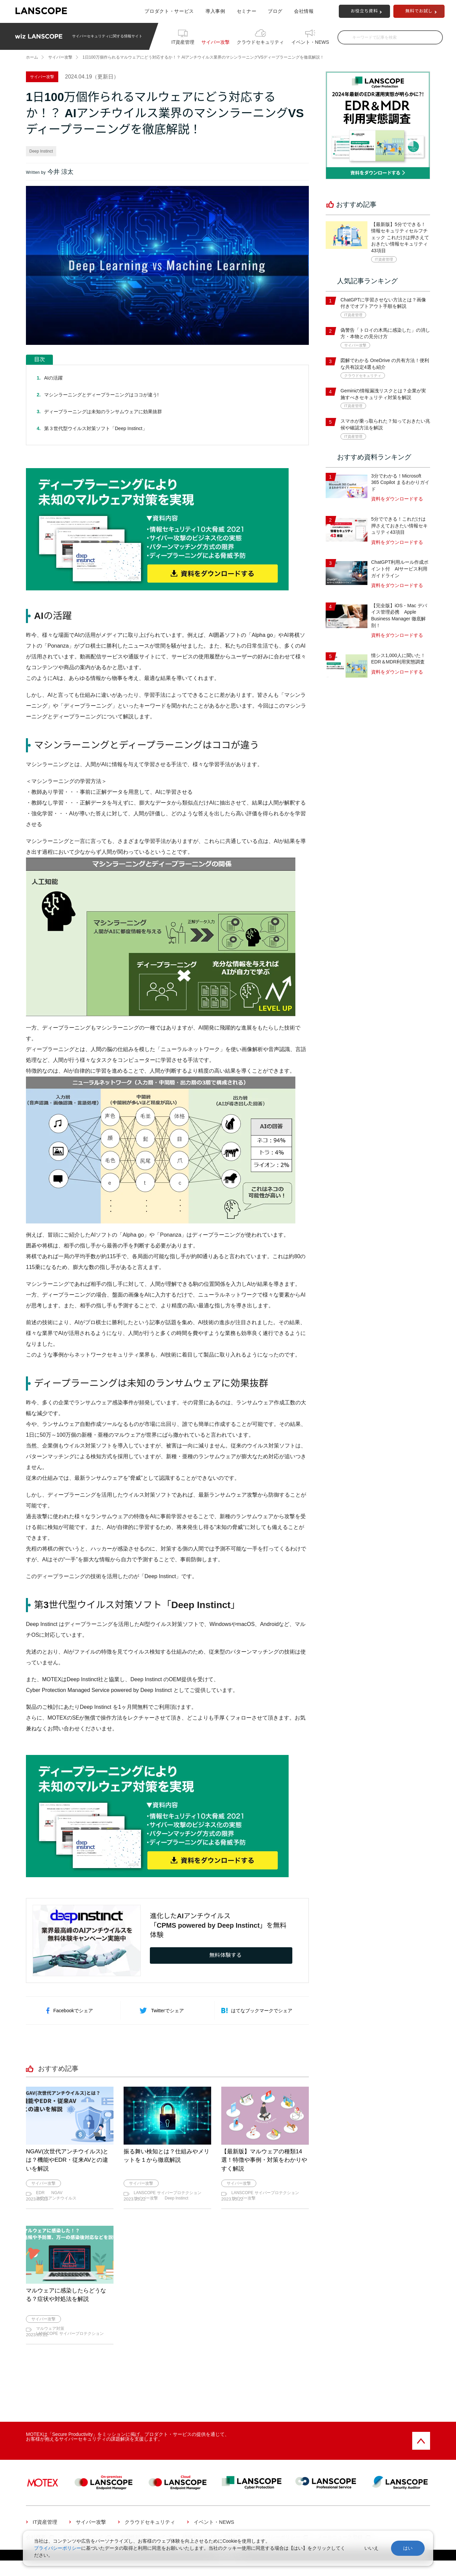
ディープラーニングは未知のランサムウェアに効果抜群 (103, 411)
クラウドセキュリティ (260, 42)
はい (408, 2548)
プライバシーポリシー (57, 2548)
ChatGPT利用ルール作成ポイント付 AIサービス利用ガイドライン (399, 568)
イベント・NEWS (310, 42)
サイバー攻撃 (215, 42)
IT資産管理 (182, 42)
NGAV (56, 2192)
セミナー (247, 11)
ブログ (275, 11)
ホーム (32, 57)
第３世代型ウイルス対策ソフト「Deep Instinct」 (95, 428)
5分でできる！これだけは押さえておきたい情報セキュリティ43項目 (399, 525)
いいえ (371, 2548)
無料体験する (225, 1955)
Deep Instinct (41, 151)
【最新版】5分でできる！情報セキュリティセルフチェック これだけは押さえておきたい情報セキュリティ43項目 (400, 237)
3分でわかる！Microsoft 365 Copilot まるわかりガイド (400, 482)
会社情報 (304, 11)
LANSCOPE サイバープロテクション (167, 2192)
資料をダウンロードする (397, 498)
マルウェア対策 (50, 2336)
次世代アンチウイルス (56, 2198)
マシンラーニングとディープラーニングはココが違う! (101, 394)
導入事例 (215, 11)
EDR (40, 2192)
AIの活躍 (53, 378)
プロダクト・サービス (169, 11)
